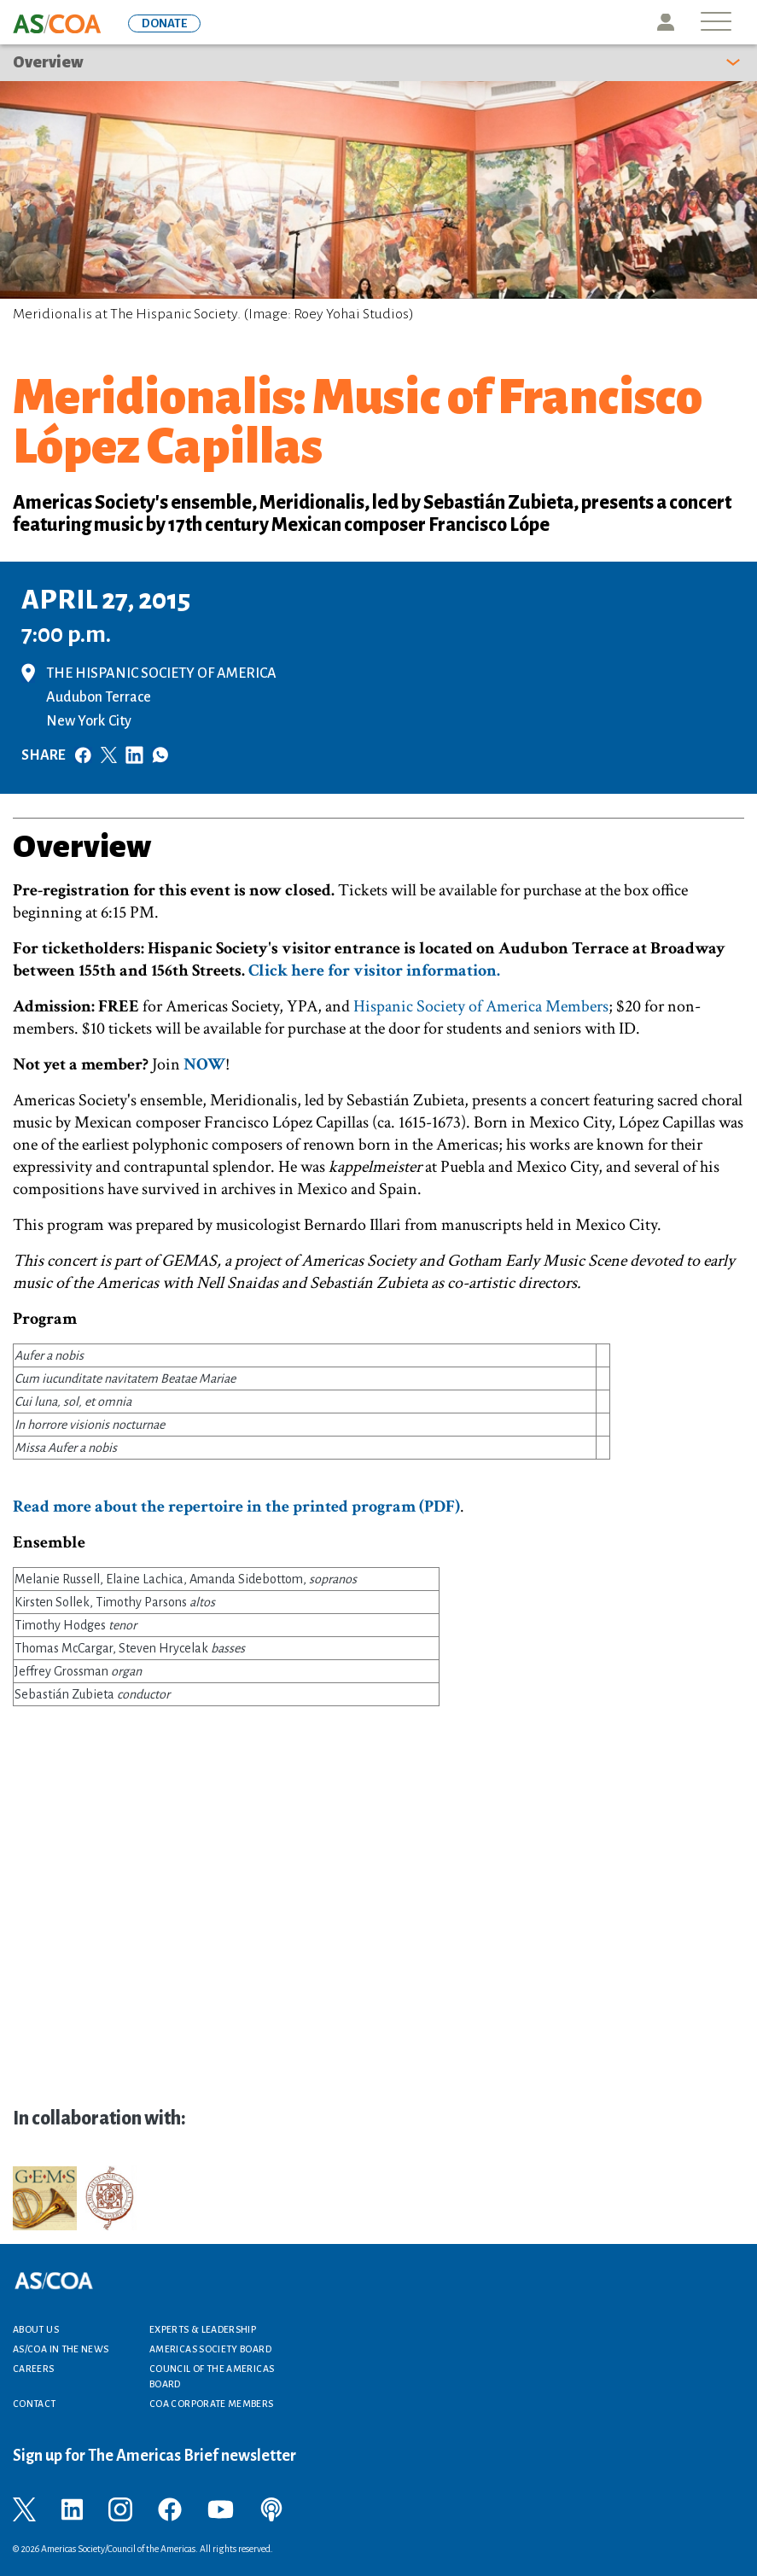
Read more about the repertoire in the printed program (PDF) (236, 1506)
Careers (34, 2368)
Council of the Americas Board (211, 2376)
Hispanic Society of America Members (481, 1006)
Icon (665, 22)
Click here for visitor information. (374, 970)
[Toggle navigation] (716, 22)
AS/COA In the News (60, 2349)
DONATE (164, 23)
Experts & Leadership (202, 2329)
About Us (36, 2329)
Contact (34, 2403)
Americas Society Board (210, 2349)
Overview (48, 62)
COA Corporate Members (211, 2403)
